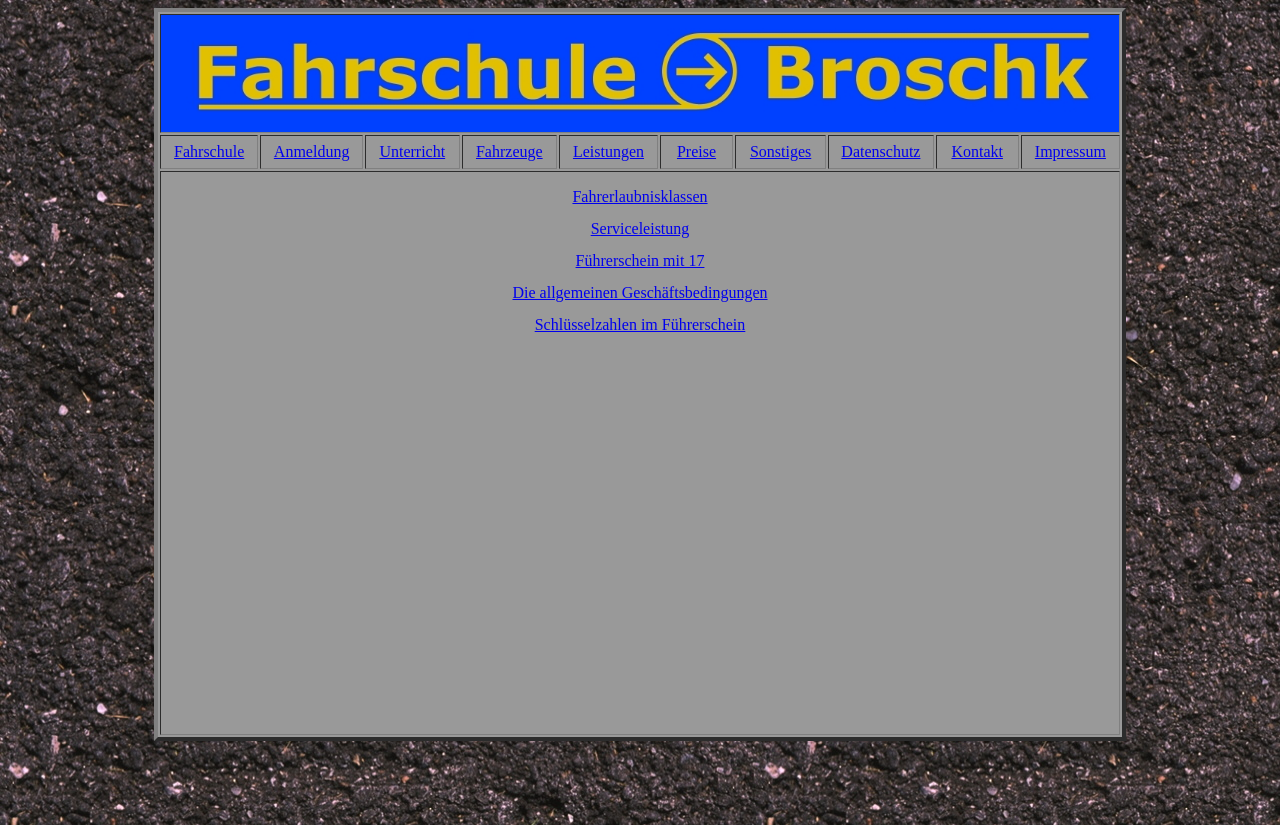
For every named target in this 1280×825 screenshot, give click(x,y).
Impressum (1070, 151)
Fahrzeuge (509, 151)
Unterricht (412, 151)
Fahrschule (209, 151)
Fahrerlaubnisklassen (639, 196)
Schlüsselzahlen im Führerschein (640, 324)
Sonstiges (780, 151)
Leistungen (608, 151)
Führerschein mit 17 (640, 260)
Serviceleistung (640, 228)
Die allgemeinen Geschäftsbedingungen (639, 292)
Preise (696, 151)
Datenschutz (880, 151)
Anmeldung (312, 151)
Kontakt (977, 151)
